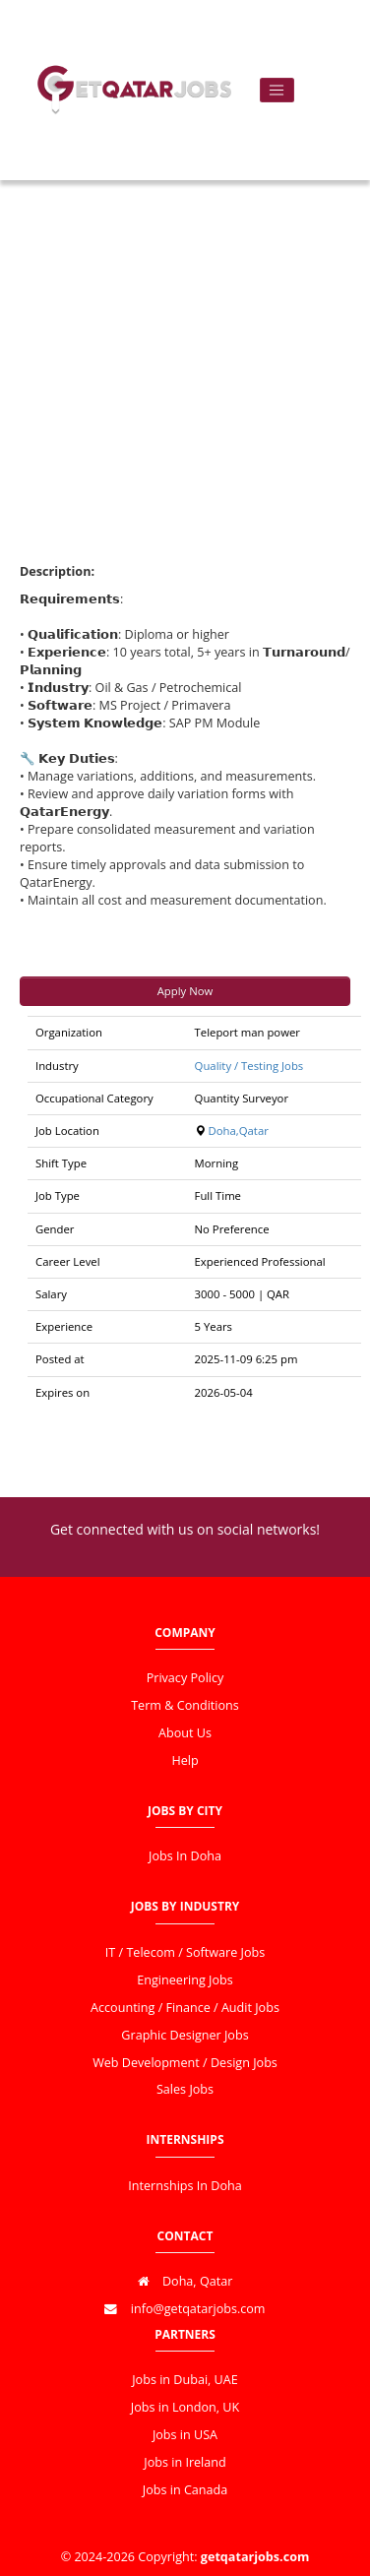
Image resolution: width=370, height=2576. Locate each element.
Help (184, 1760)
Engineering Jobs (184, 1980)
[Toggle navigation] (277, 90)
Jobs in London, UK (185, 2407)
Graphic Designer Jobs (184, 2035)
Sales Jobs (185, 2089)
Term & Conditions (185, 1705)
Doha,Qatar (239, 1130)
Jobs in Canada (185, 2490)
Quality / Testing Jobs (249, 1065)
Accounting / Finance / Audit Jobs (185, 2007)
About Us (185, 1733)
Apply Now (185, 990)
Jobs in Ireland (184, 2462)
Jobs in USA (185, 2434)
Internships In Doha (185, 2185)
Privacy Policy (185, 1677)
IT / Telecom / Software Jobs (185, 1952)
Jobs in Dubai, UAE (185, 2379)
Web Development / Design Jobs (185, 2062)
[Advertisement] (184, 341)
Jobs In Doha (185, 1856)
